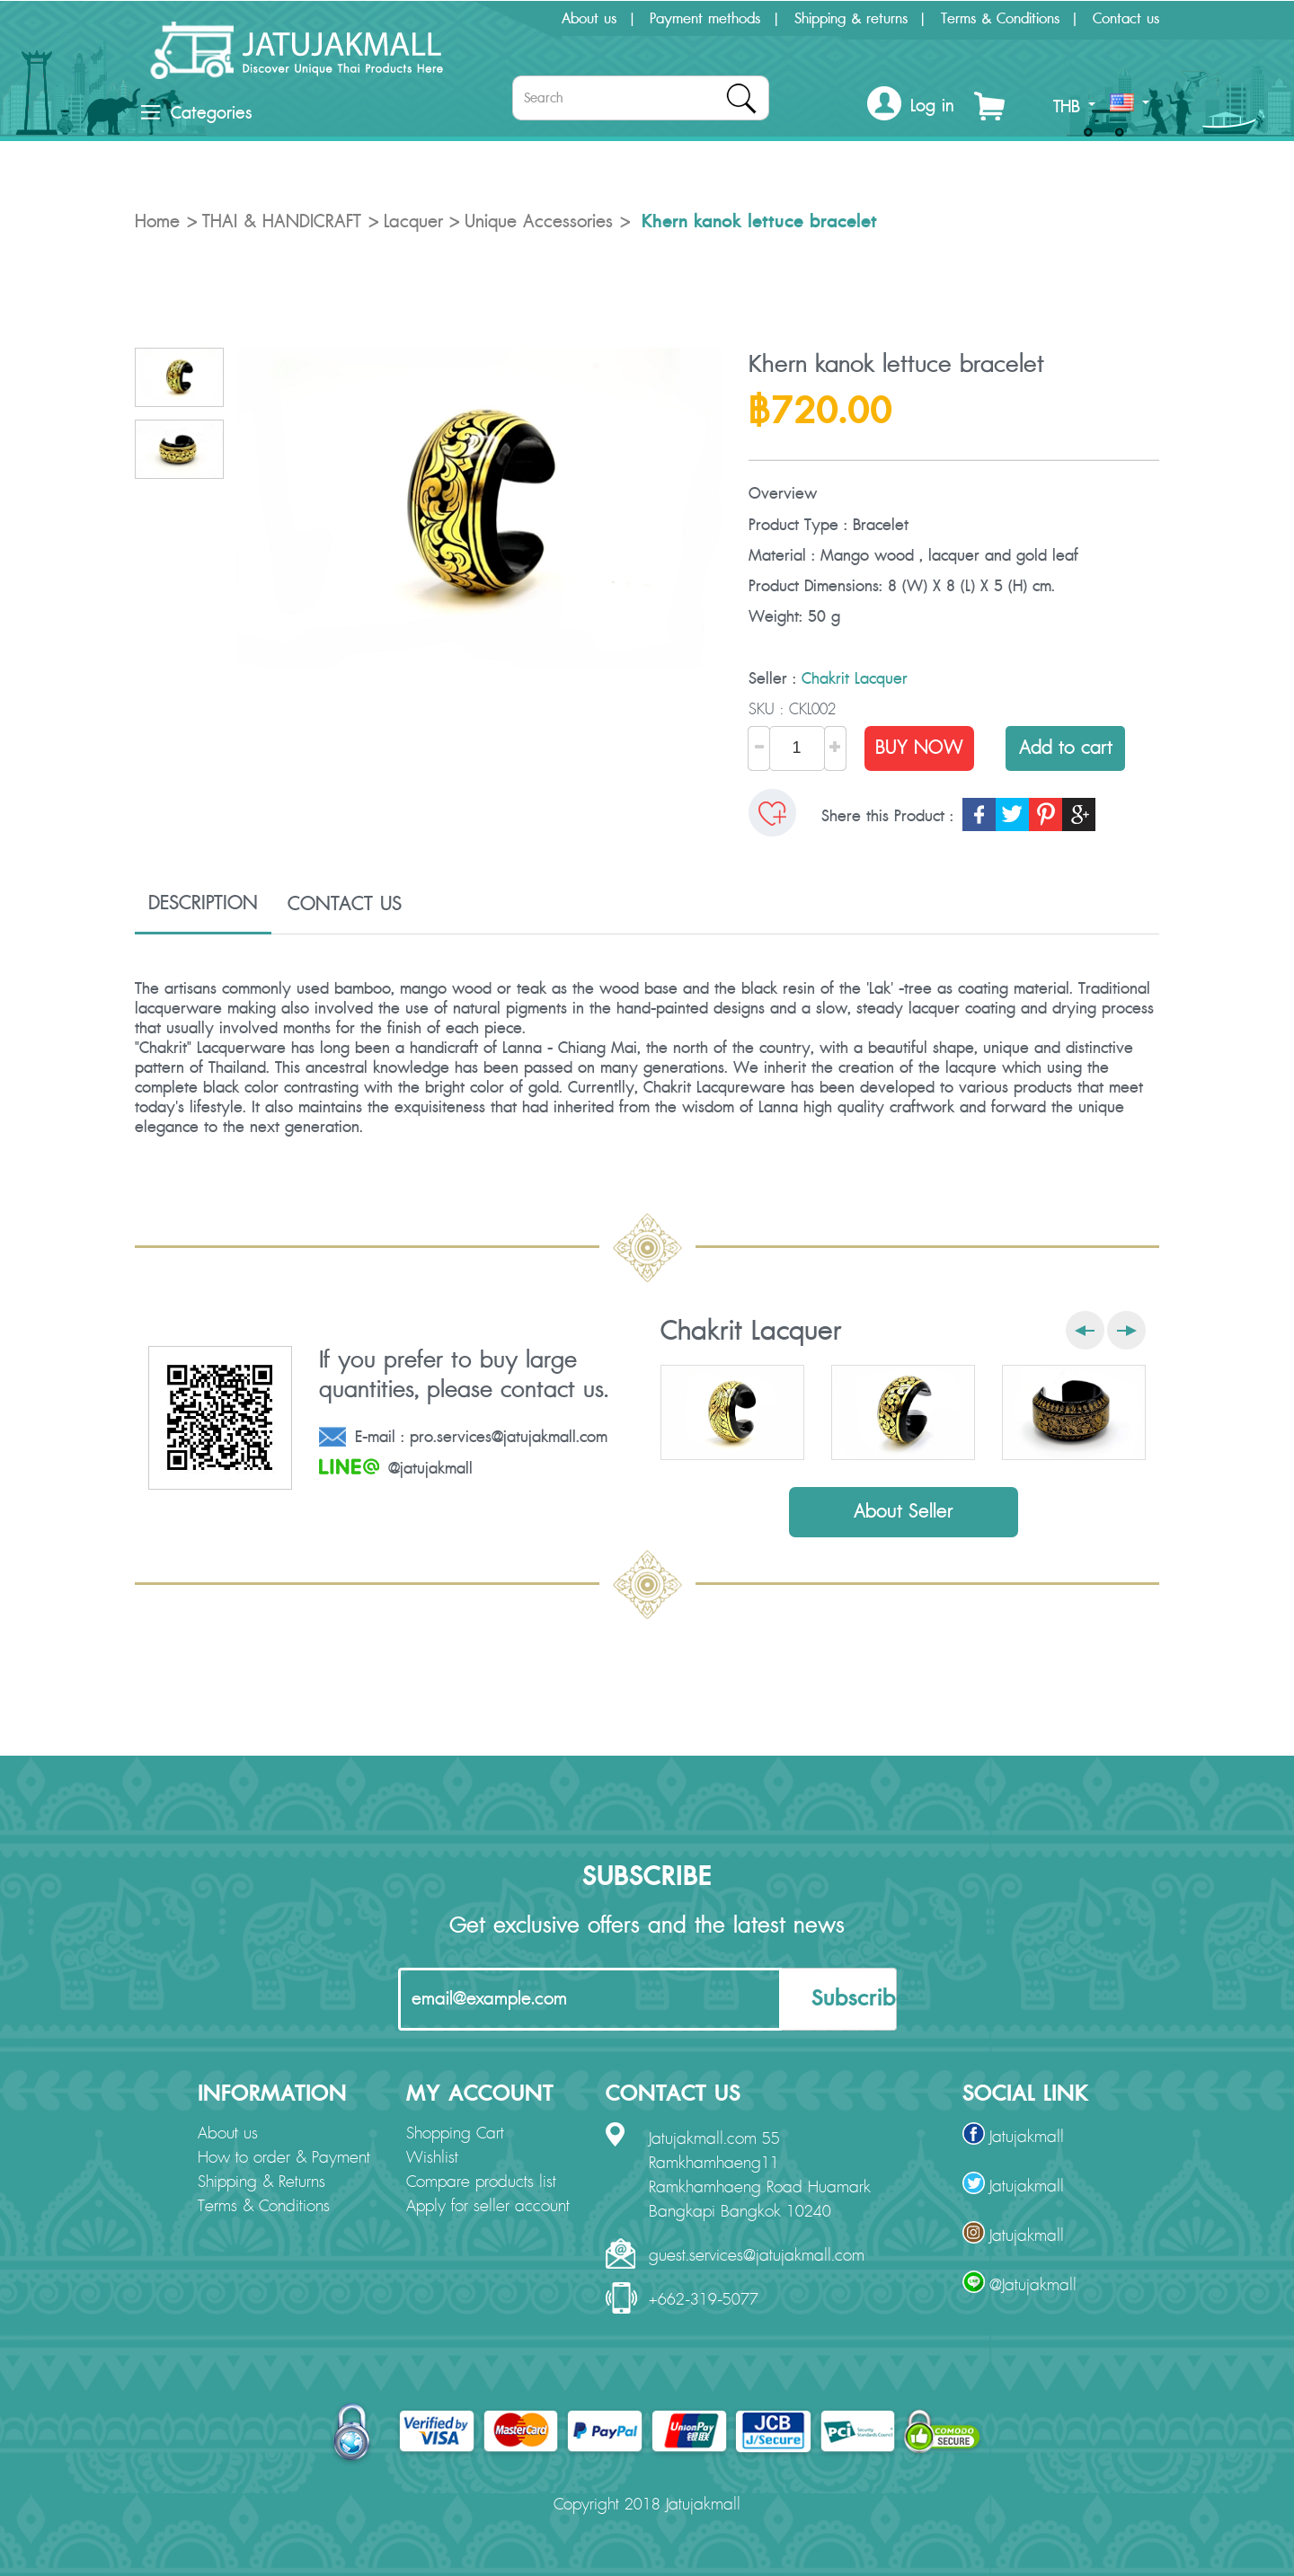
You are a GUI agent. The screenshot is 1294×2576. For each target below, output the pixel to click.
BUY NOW (919, 748)
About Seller (903, 1511)
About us (589, 19)
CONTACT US (345, 904)
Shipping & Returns (261, 2182)
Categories (196, 113)
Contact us (1126, 19)
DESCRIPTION (203, 903)
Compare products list (481, 2182)
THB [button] (1074, 107)
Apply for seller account (488, 2206)
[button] (910, 106)
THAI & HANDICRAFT (281, 222)
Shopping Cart (455, 2134)
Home (157, 222)
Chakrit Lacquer (855, 679)
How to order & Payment (284, 2158)
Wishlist (432, 2158)
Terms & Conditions (1000, 19)
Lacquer (413, 222)
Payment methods (705, 19)
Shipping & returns (851, 19)
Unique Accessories (539, 222)
